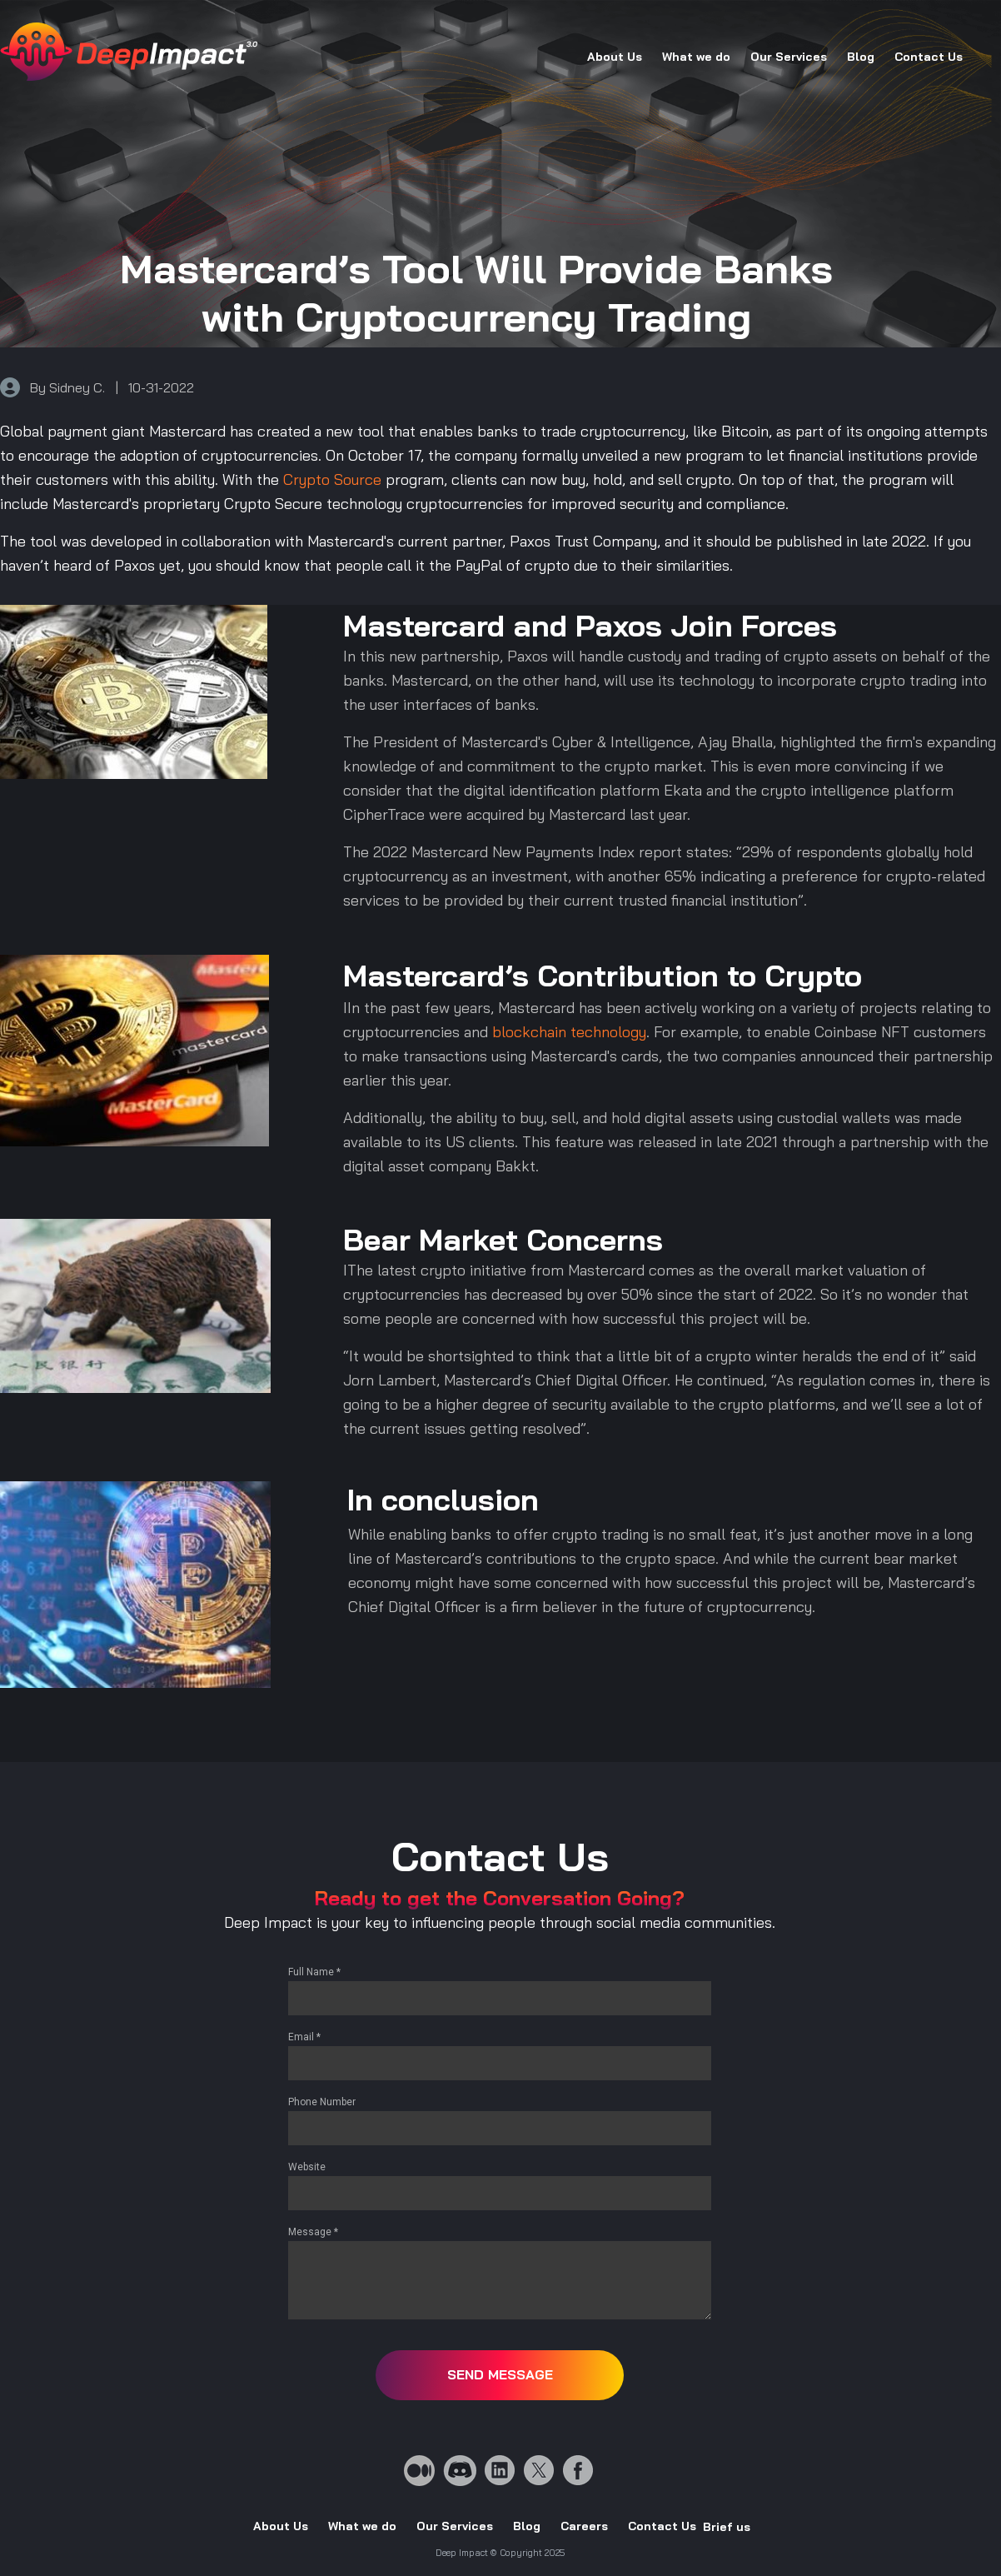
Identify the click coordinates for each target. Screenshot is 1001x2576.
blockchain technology (569, 1031)
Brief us (726, 2526)
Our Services (788, 56)
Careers (584, 2526)
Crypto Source (332, 479)
